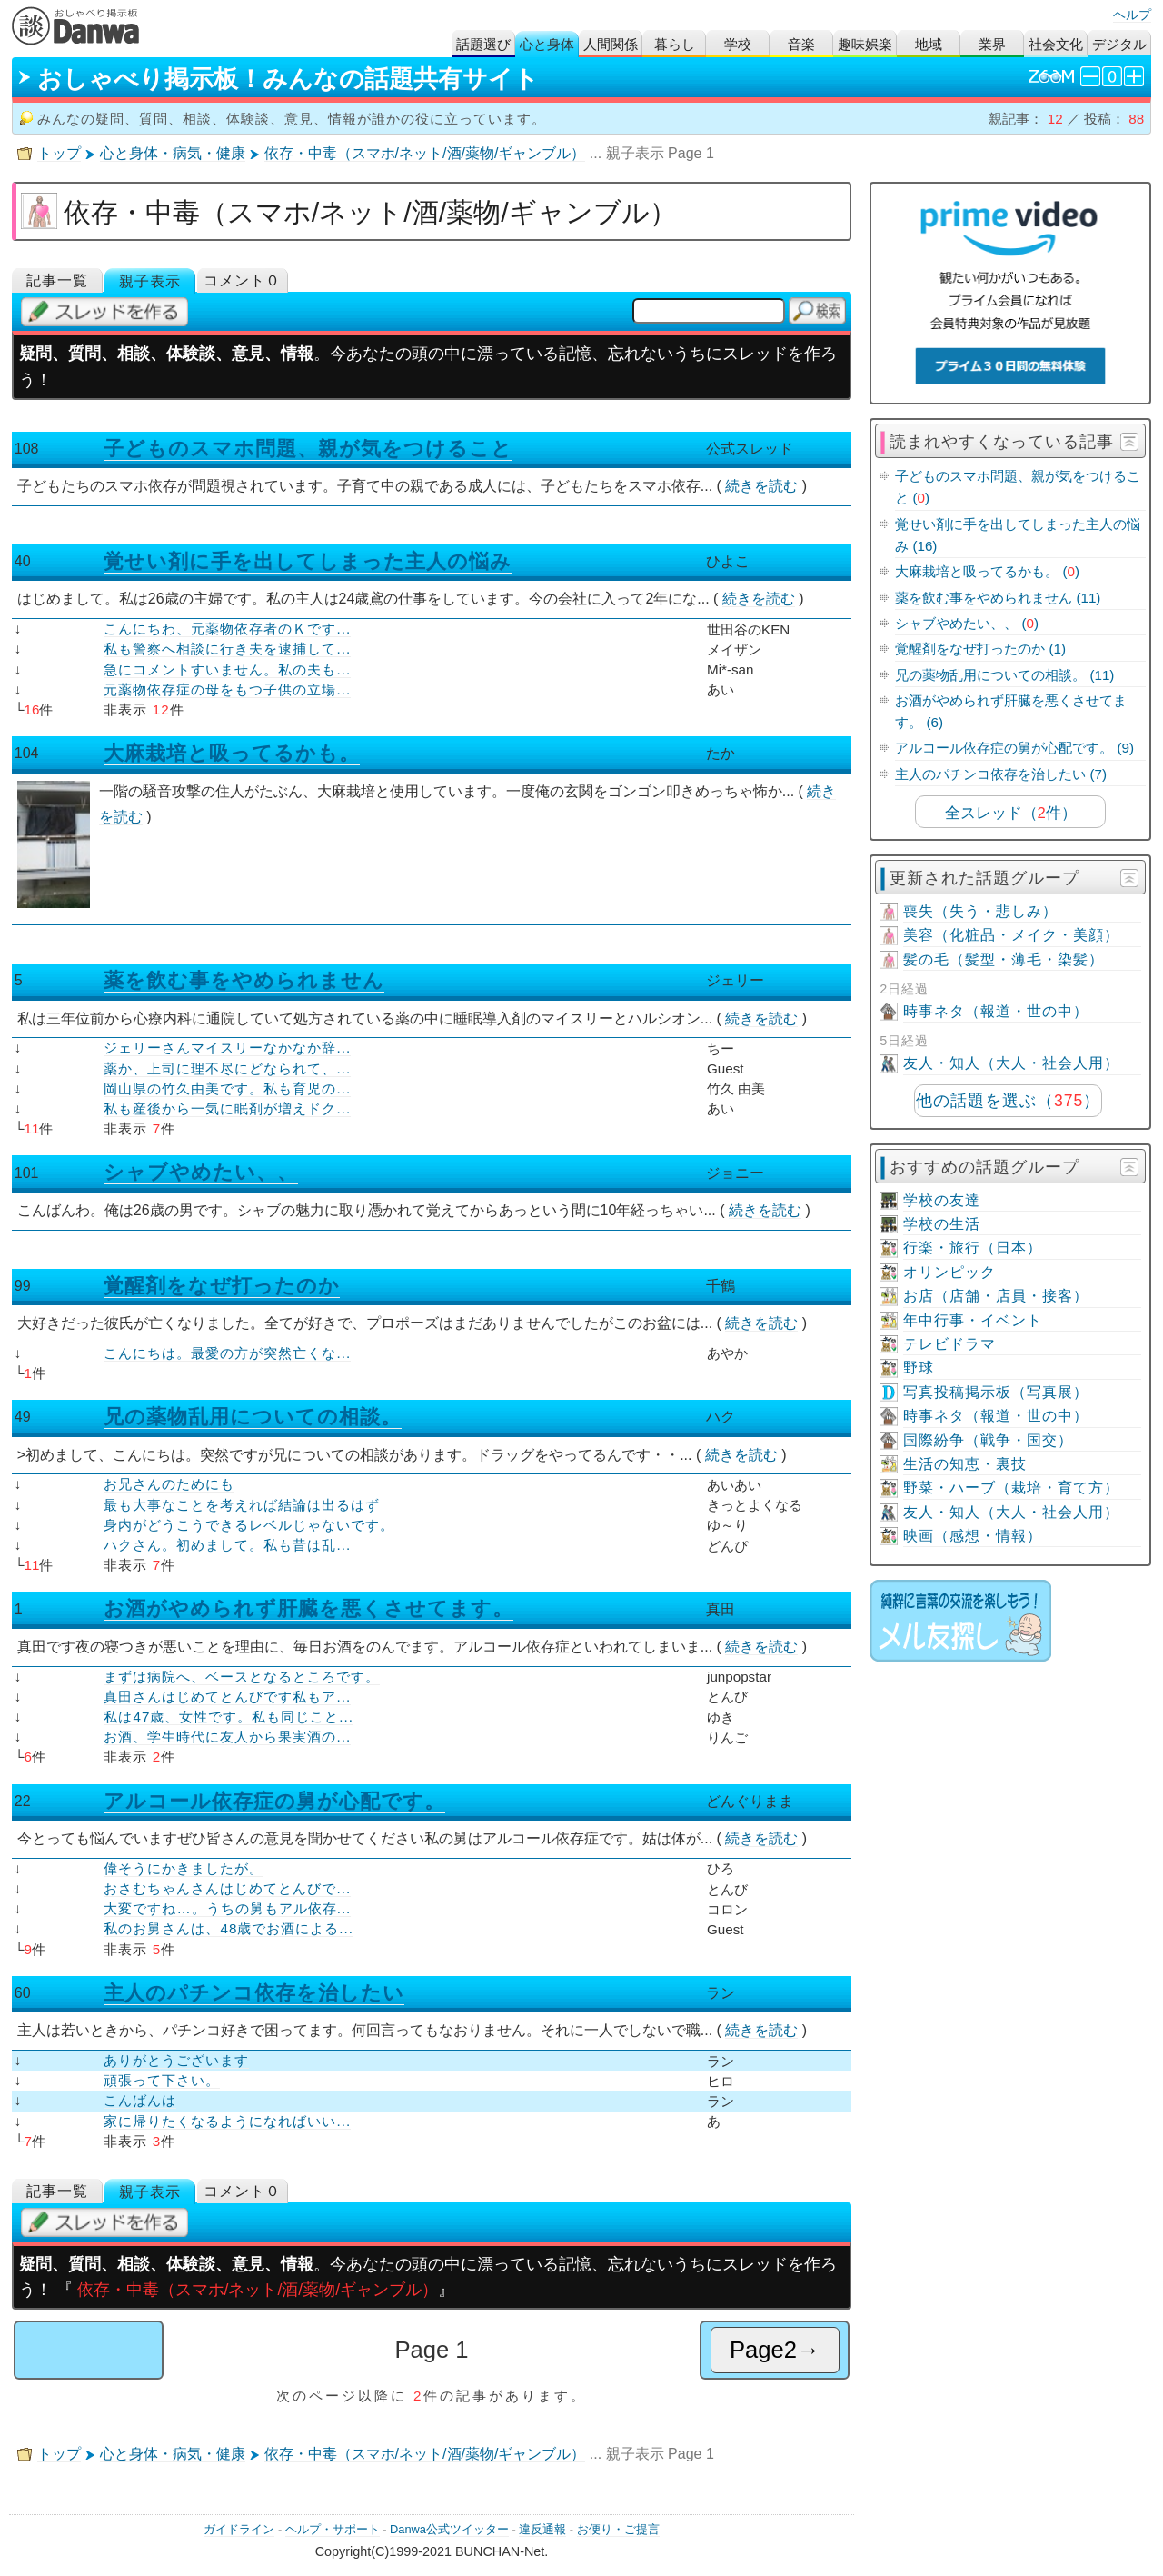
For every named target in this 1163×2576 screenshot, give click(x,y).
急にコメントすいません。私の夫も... (227, 669)
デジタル (1119, 44)
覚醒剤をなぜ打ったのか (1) (980, 648)
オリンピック (949, 1272)
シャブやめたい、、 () (967, 623)
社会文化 (1056, 44)
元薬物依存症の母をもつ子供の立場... (227, 689)
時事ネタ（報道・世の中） (995, 1011)
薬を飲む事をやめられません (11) (997, 597)
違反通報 (542, 2529)
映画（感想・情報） (972, 1535)
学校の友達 (941, 1200)
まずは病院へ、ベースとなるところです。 (242, 1676)
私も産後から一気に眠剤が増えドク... (227, 1108)
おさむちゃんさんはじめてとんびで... (227, 1888)
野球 (918, 1367)
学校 (737, 44)
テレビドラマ (949, 1344)
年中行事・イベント (972, 1320)
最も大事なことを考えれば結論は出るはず (242, 1505)
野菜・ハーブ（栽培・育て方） (1011, 1487)
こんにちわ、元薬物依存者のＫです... (227, 628)
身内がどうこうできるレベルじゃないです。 (249, 1525)
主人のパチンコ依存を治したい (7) (1001, 774)
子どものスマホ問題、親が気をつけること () (1017, 486)
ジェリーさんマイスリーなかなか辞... (227, 1047)
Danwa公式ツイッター (449, 2529)
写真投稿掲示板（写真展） (995, 1392)
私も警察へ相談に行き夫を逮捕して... (227, 648)
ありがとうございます (176, 2060)
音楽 (801, 44)
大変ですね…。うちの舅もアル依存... (227, 1908)
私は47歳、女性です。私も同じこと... (228, 1716)
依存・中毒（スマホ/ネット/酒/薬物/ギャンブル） (425, 153)
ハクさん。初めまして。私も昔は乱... (227, 1545)
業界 (992, 44)
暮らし (674, 44)
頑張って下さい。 (162, 2080)
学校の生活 (941, 1224)
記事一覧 (57, 280)
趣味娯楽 (865, 44)
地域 (928, 44)
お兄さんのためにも (169, 1484)
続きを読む (761, 486)
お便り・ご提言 (618, 2529)
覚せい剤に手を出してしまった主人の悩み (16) (1017, 535)
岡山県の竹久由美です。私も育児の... (227, 1088)
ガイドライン (239, 2529)
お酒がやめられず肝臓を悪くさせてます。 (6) (1011, 711)
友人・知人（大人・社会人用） (1011, 1063)
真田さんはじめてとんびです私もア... (227, 1696)
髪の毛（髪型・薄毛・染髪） (1003, 959)
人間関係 (610, 44)
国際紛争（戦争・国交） (988, 1440)
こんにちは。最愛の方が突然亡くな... (227, 1353)
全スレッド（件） (1011, 813)
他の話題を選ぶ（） (1008, 1101)
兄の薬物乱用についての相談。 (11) (1004, 675)
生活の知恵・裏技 (965, 1464)
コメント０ (242, 280)
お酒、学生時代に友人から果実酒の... (227, 1736)
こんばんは (140, 2100)
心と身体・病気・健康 (172, 153)
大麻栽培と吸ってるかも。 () (987, 571)
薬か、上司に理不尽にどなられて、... (227, 1068)
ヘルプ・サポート (332, 2529)
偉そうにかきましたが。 (183, 1868)
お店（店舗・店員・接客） (995, 1295)
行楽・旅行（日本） (972, 1247)
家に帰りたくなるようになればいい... (227, 2121)
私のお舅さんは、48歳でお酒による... (228, 1928)
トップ (59, 153)
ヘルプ (1132, 14)
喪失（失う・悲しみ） (980, 911)
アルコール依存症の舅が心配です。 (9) (1014, 747)
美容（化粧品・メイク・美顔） (1011, 935)
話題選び (483, 44)
